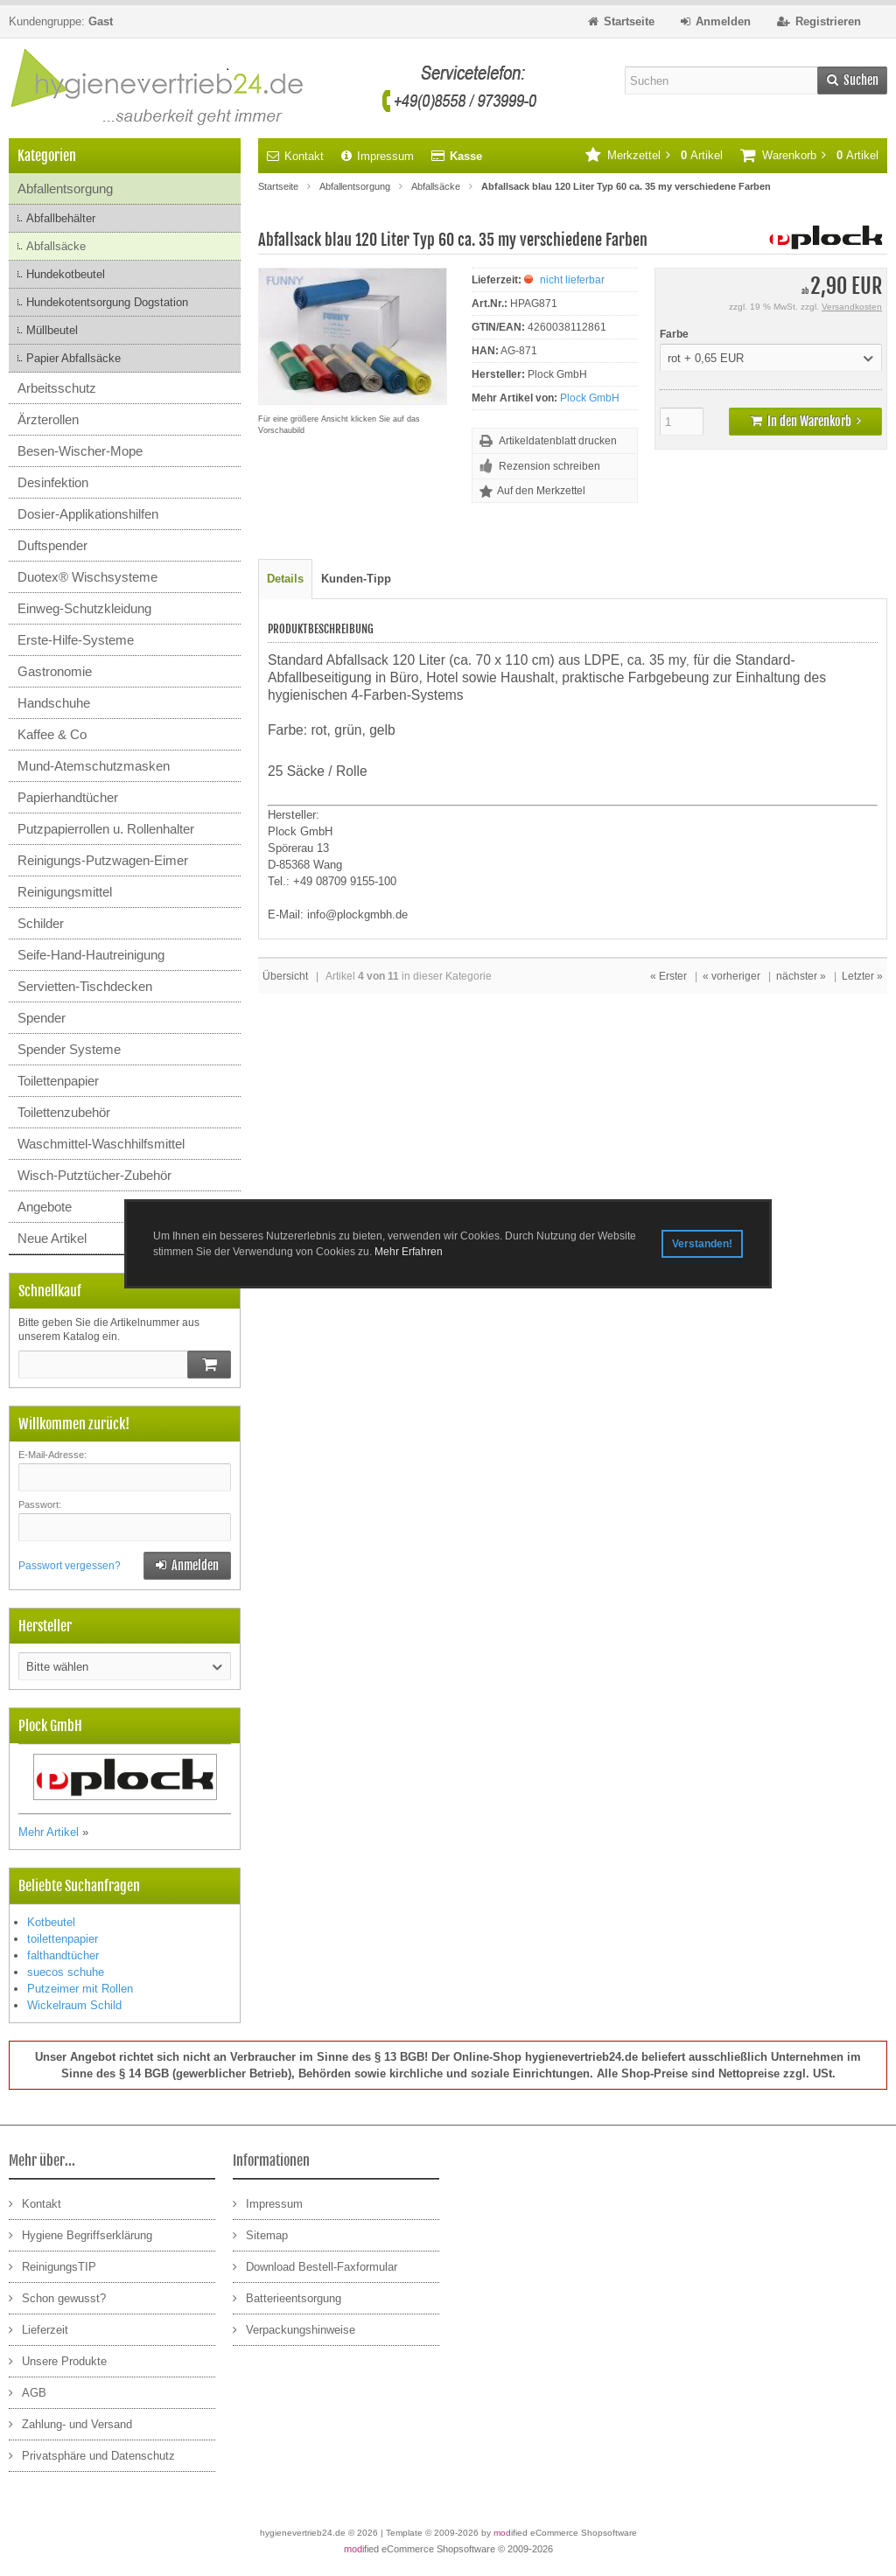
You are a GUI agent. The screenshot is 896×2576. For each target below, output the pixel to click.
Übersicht (285, 976)
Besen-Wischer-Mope (80, 450)
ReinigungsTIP (52, 2265)
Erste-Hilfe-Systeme (76, 639)
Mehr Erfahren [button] (408, 1252)
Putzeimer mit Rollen (80, 1988)
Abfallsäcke (56, 246)
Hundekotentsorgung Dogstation (107, 302)
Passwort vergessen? (69, 1566)
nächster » (801, 976)
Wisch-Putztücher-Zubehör (95, 1175)
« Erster (668, 976)
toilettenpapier (62, 1938)
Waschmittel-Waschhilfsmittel (101, 1143)
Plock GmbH (590, 398)
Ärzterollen (48, 419)
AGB (27, 2391)
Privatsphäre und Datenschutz (92, 2454)
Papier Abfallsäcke (73, 358)
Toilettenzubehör (64, 1112)
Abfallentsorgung (65, 188)
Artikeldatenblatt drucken (558, 441)
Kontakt (295, 156)
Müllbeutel (52, 330)
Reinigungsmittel (65, 891)
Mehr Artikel (48, 1832)
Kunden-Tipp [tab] (356, 578)
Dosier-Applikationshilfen (88, 513)
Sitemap (260, 2234)
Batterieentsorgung (287, 2297)
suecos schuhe (65, 1972)
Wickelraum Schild (74, 2005)
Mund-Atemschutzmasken (94, 765)
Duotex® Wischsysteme (88, 576)
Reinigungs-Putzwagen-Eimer (103, 860)
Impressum (377, 156)
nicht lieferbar (572, 280)
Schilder (41, 923)
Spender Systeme (69, 1049)
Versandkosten (852, 306)
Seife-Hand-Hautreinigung (91, 954)
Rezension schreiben (549, 466)
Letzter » (862, 976)
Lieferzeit (38, 2328)
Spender (42, 1017)
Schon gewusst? (57, 2297)
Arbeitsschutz (57, 387)
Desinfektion (53, 482)
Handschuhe (54, 702)
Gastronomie (55, 671)
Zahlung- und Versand (70, 2423)
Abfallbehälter (60, 218)
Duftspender (53, 545)
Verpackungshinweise (294, 2328)
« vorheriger (731, 976)
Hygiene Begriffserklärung (80, 2234)
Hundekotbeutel (65, 274)
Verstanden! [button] (702, 1244)
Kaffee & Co (52, 734)
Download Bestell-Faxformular (315, 2265)
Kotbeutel (51, 1922)
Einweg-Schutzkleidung (84, 608)
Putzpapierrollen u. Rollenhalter (106, 828)
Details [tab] (285, 578)
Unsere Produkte (58, 2360)
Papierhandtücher (68, 797)
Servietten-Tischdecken (85, 986)
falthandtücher (63, 1955)
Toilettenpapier (58, 1080)
